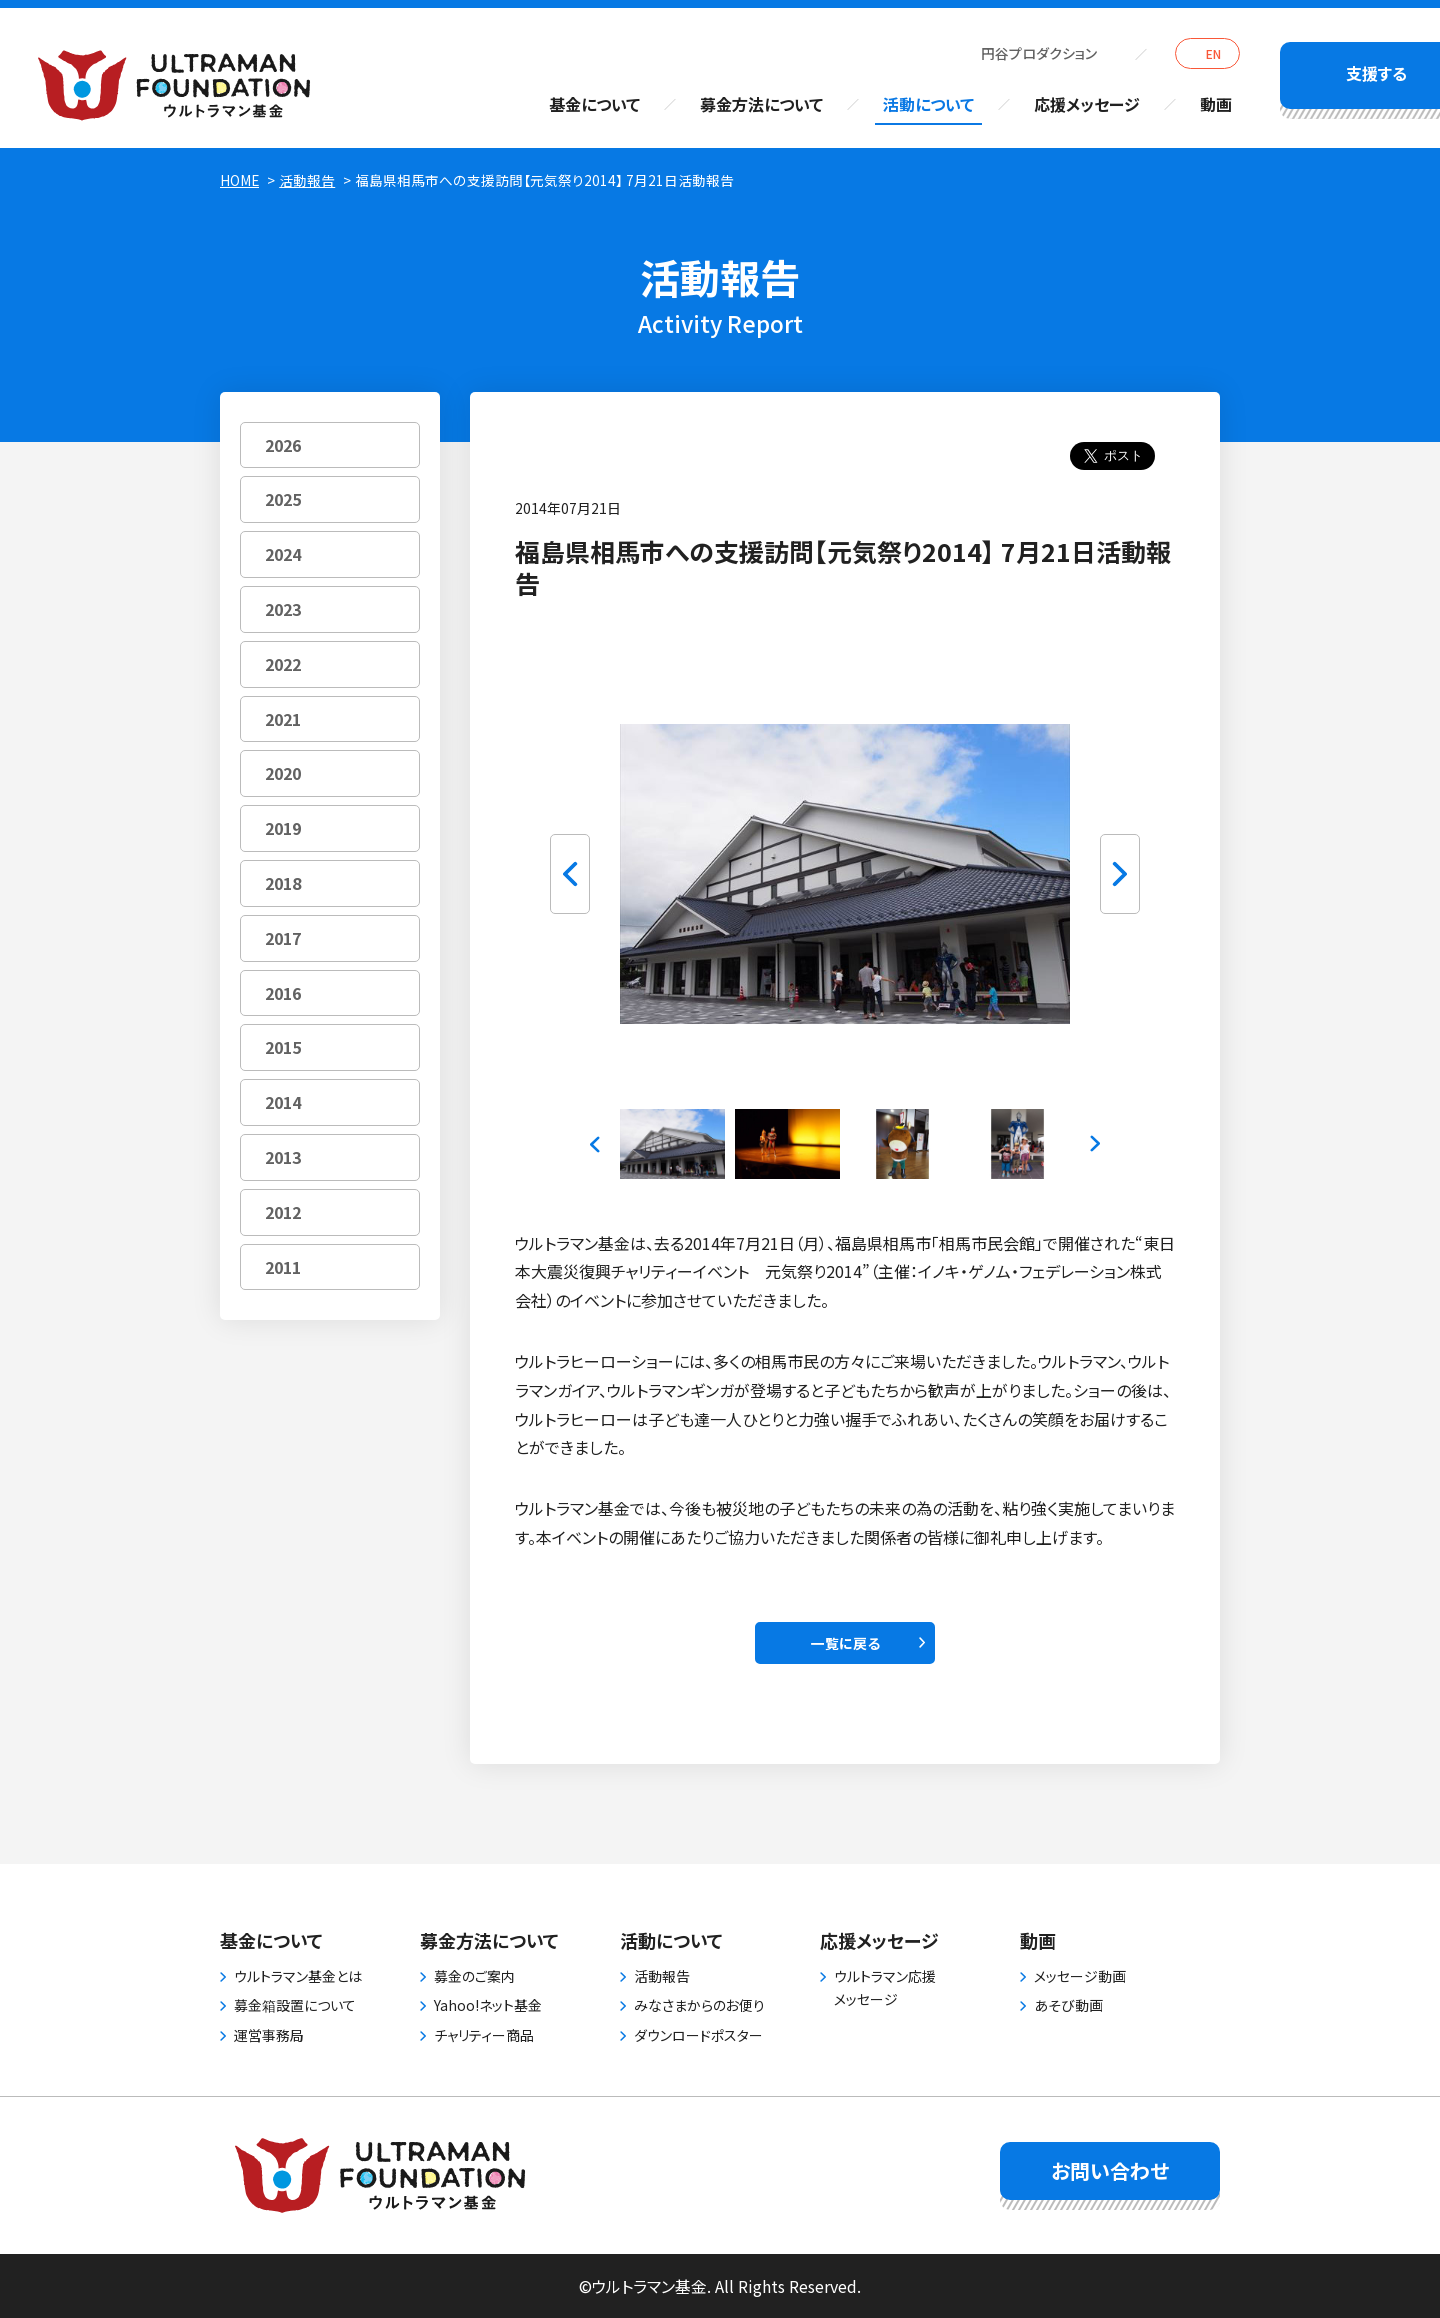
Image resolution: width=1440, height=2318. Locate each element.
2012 (283, 1212)
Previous (570, 874)
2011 (283, 1267)
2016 (283, 993)
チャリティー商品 (484, 2035)
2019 (283, 828)
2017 (283, 938)
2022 (283, 664)
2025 (283, 499)
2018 (283, 883)
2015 (283, 1047)
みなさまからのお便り (699, 2005)
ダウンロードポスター (698, 2035)
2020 (283, 773)
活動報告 (307, 180)
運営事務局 (269, 2035)
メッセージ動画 (1080, 1976)
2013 (283, 1157)
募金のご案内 (474, 1976)
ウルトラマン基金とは (298, 1976)
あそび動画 (1068, 2005)
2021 (283, 719)
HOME (239, 180)
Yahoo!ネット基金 (488, 2005)
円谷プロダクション (1039, 53)
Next (1120, 874)
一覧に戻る (845, 1643)
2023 (283, 609)
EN (1213, 53)
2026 (283, 445)
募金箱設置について (295, 2005)
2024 (283, 554)
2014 (283, 1102)
